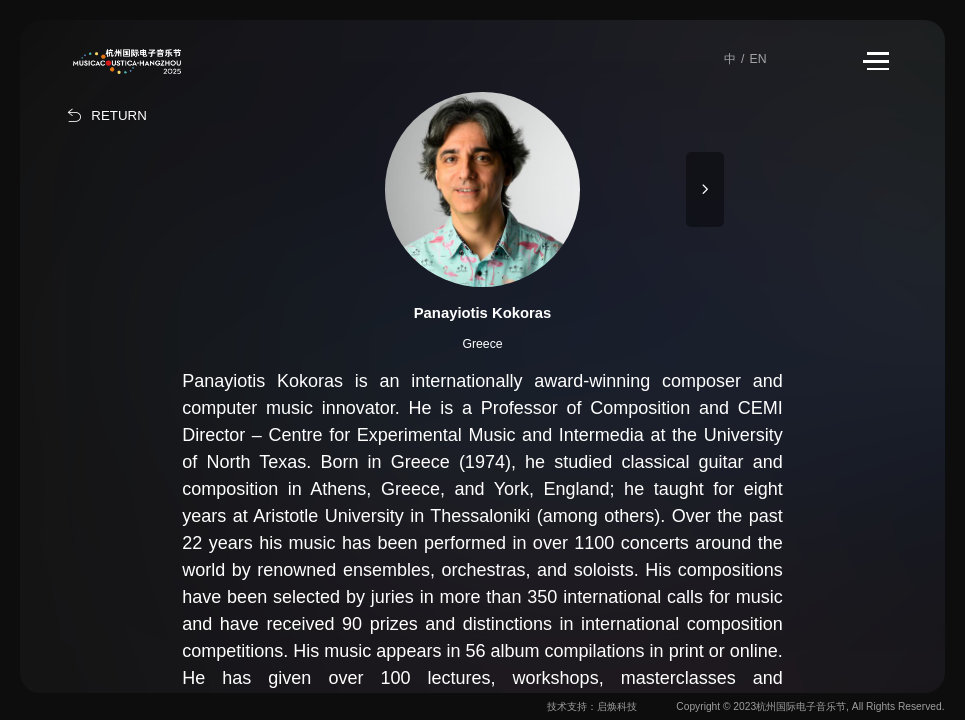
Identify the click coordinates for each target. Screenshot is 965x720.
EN (757, 59)
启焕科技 (617, 706)
